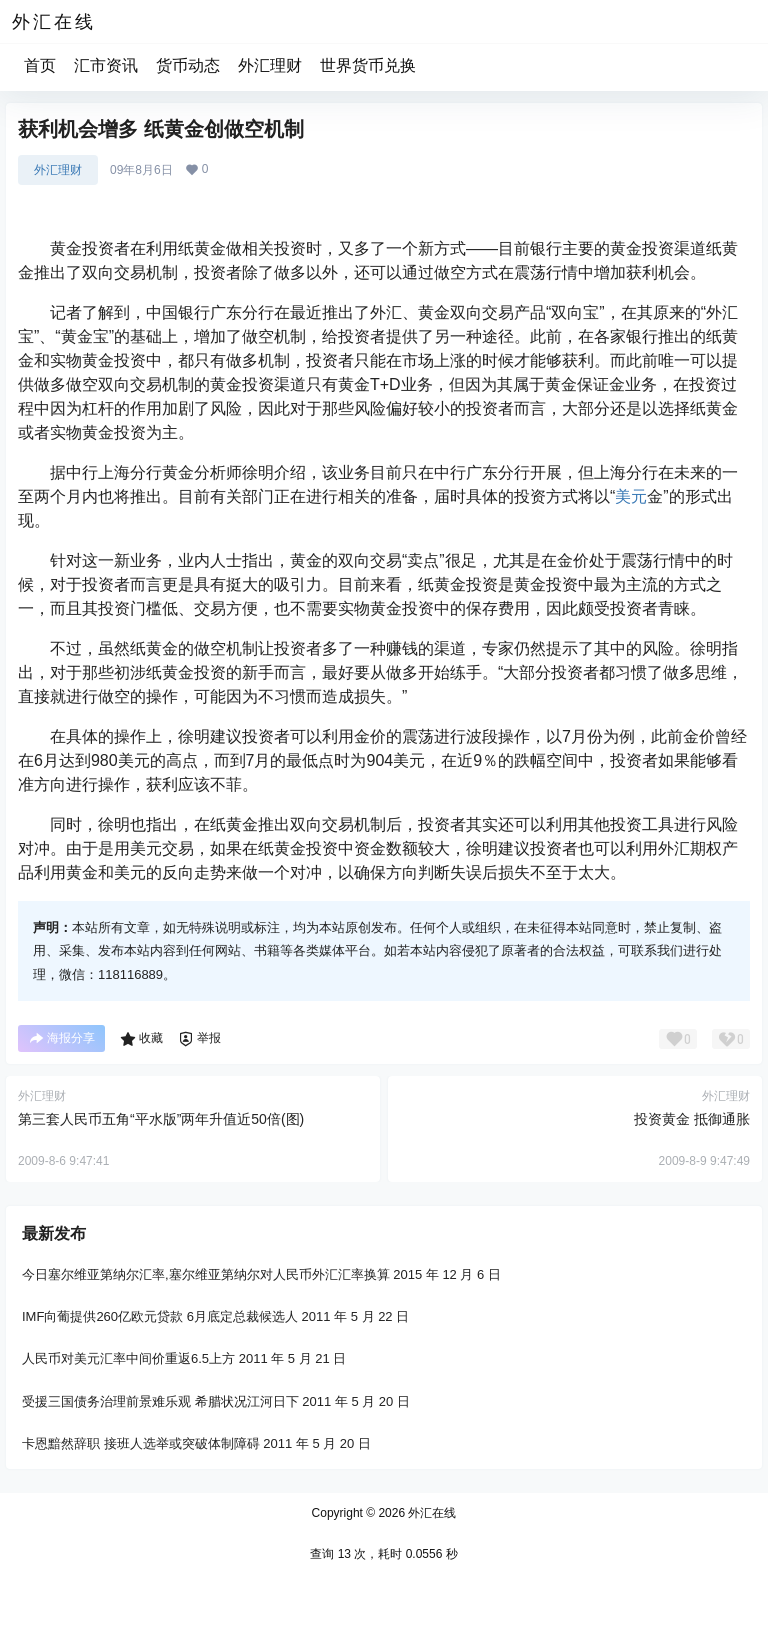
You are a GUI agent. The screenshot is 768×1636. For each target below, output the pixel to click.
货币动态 (188, 65)
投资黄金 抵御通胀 (692, 1119)
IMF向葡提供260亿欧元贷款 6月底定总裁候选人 (160, 1316)
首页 (40, 65)
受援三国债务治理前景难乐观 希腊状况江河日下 (160, 1400)
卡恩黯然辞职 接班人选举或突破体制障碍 (141, 1443)
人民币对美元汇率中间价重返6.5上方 (128, 1358)
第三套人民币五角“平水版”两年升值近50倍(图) (161, 1119)
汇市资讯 (106, 65)
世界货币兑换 (368, 65)
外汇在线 (430, 1513)
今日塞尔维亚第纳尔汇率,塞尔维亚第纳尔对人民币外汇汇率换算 (206, 1274)
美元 (631, 496)
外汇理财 (270, 65)
